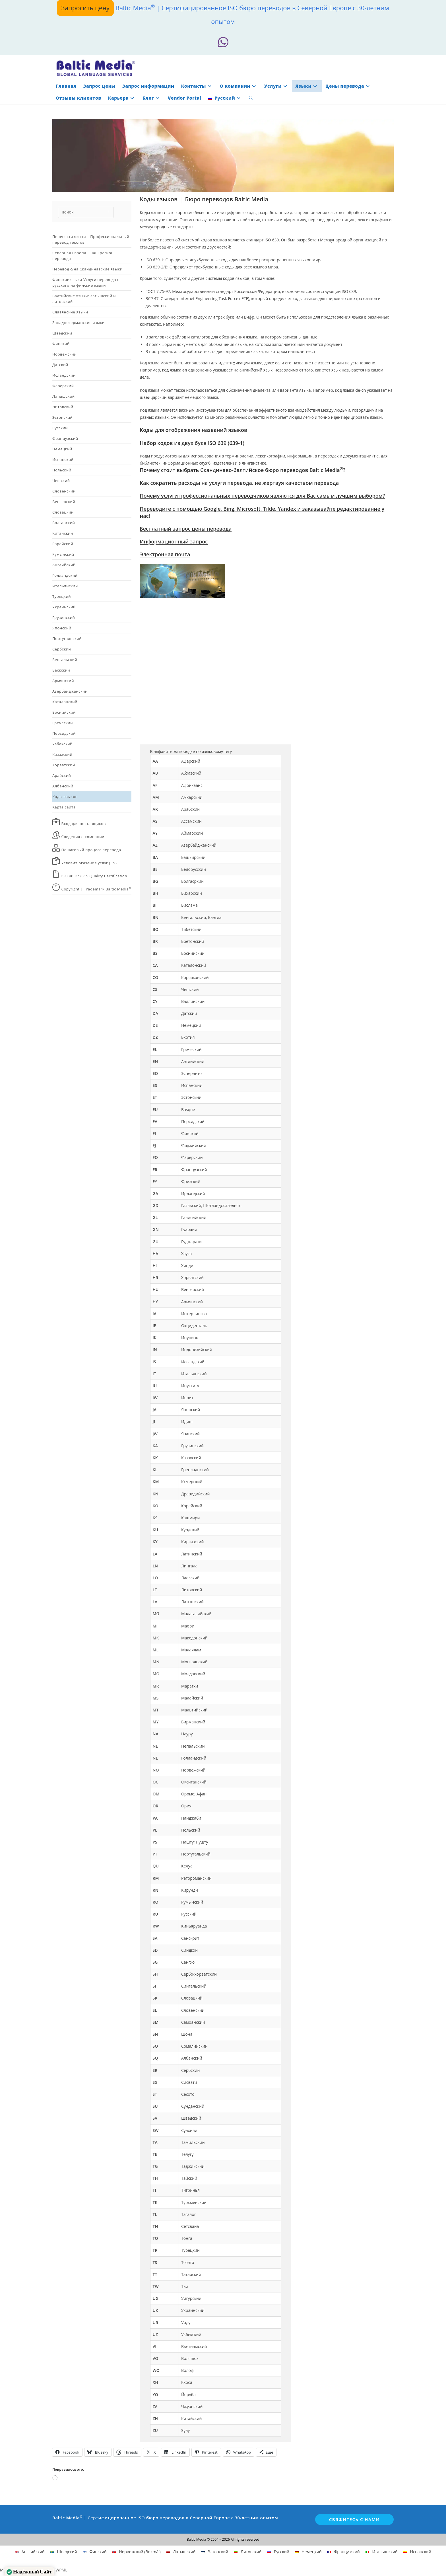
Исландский (64, 372)
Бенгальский (64, 656)
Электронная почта (165, 551)
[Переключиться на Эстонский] (214, 2548)
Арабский (61, 772)
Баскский (61, 667)
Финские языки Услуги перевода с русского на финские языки (85, 279)
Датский (60, 361)
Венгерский (63, 498)
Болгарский (63, 519)
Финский (61, 340)
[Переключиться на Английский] (30, 2548)
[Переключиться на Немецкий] (308, 2548)
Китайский (62, 530)
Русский (60, 424)
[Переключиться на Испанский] (417, 2548)
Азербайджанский (70, 688)
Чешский (61, 477)
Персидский (64, 730)
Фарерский (63, 382)
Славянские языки (70, 308)
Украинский (64, 603)
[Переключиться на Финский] (95, 2548)
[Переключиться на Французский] (344, 2548)
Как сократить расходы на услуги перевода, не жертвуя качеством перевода (239, 479)
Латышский (63, 393)
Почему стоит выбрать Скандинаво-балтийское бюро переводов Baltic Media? (243, 466)
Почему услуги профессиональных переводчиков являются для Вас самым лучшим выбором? (262, 492)
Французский (65, 435)
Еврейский (62, 540)
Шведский (62, 329)
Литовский (62, 403)
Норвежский (64, 351)
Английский (64, 561)
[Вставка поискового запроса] (91, 209)
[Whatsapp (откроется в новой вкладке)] (223, 40)
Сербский (61, 645)
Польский (61, 466)
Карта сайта (63, 803)
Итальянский (65, 582)
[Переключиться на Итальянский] (381, 2548)
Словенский (64, 487)
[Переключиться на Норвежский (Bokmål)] (137, 2548)
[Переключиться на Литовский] (247, 2548)
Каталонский (64, 698)
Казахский (62, 751)
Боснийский (64, 709)
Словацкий (63, 509)
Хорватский (63, 761)
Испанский (63, 456)
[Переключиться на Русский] (278, 2548)
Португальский (67, 635)
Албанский (62, 782)
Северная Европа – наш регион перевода (83, 252)
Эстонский (62, 414)
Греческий (62, 719)
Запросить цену (85, 7)
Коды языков (65, 793)
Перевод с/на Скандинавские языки (87, 265)
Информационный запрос (174, 538)
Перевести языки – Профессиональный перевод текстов (90, 236)
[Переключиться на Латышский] (181, 2548)
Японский (61, 624)
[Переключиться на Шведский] (64, 2548)
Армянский (63, 677)
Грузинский (63, 614)
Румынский (63, 551)
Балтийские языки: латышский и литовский (84, 295)
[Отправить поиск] (118, 209)
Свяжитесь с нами (354, 2516)
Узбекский (62, 740)
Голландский (64, 572)
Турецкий (61, 593)
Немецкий (62, 445)
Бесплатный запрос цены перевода (186, 525)
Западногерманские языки (78, 319)
